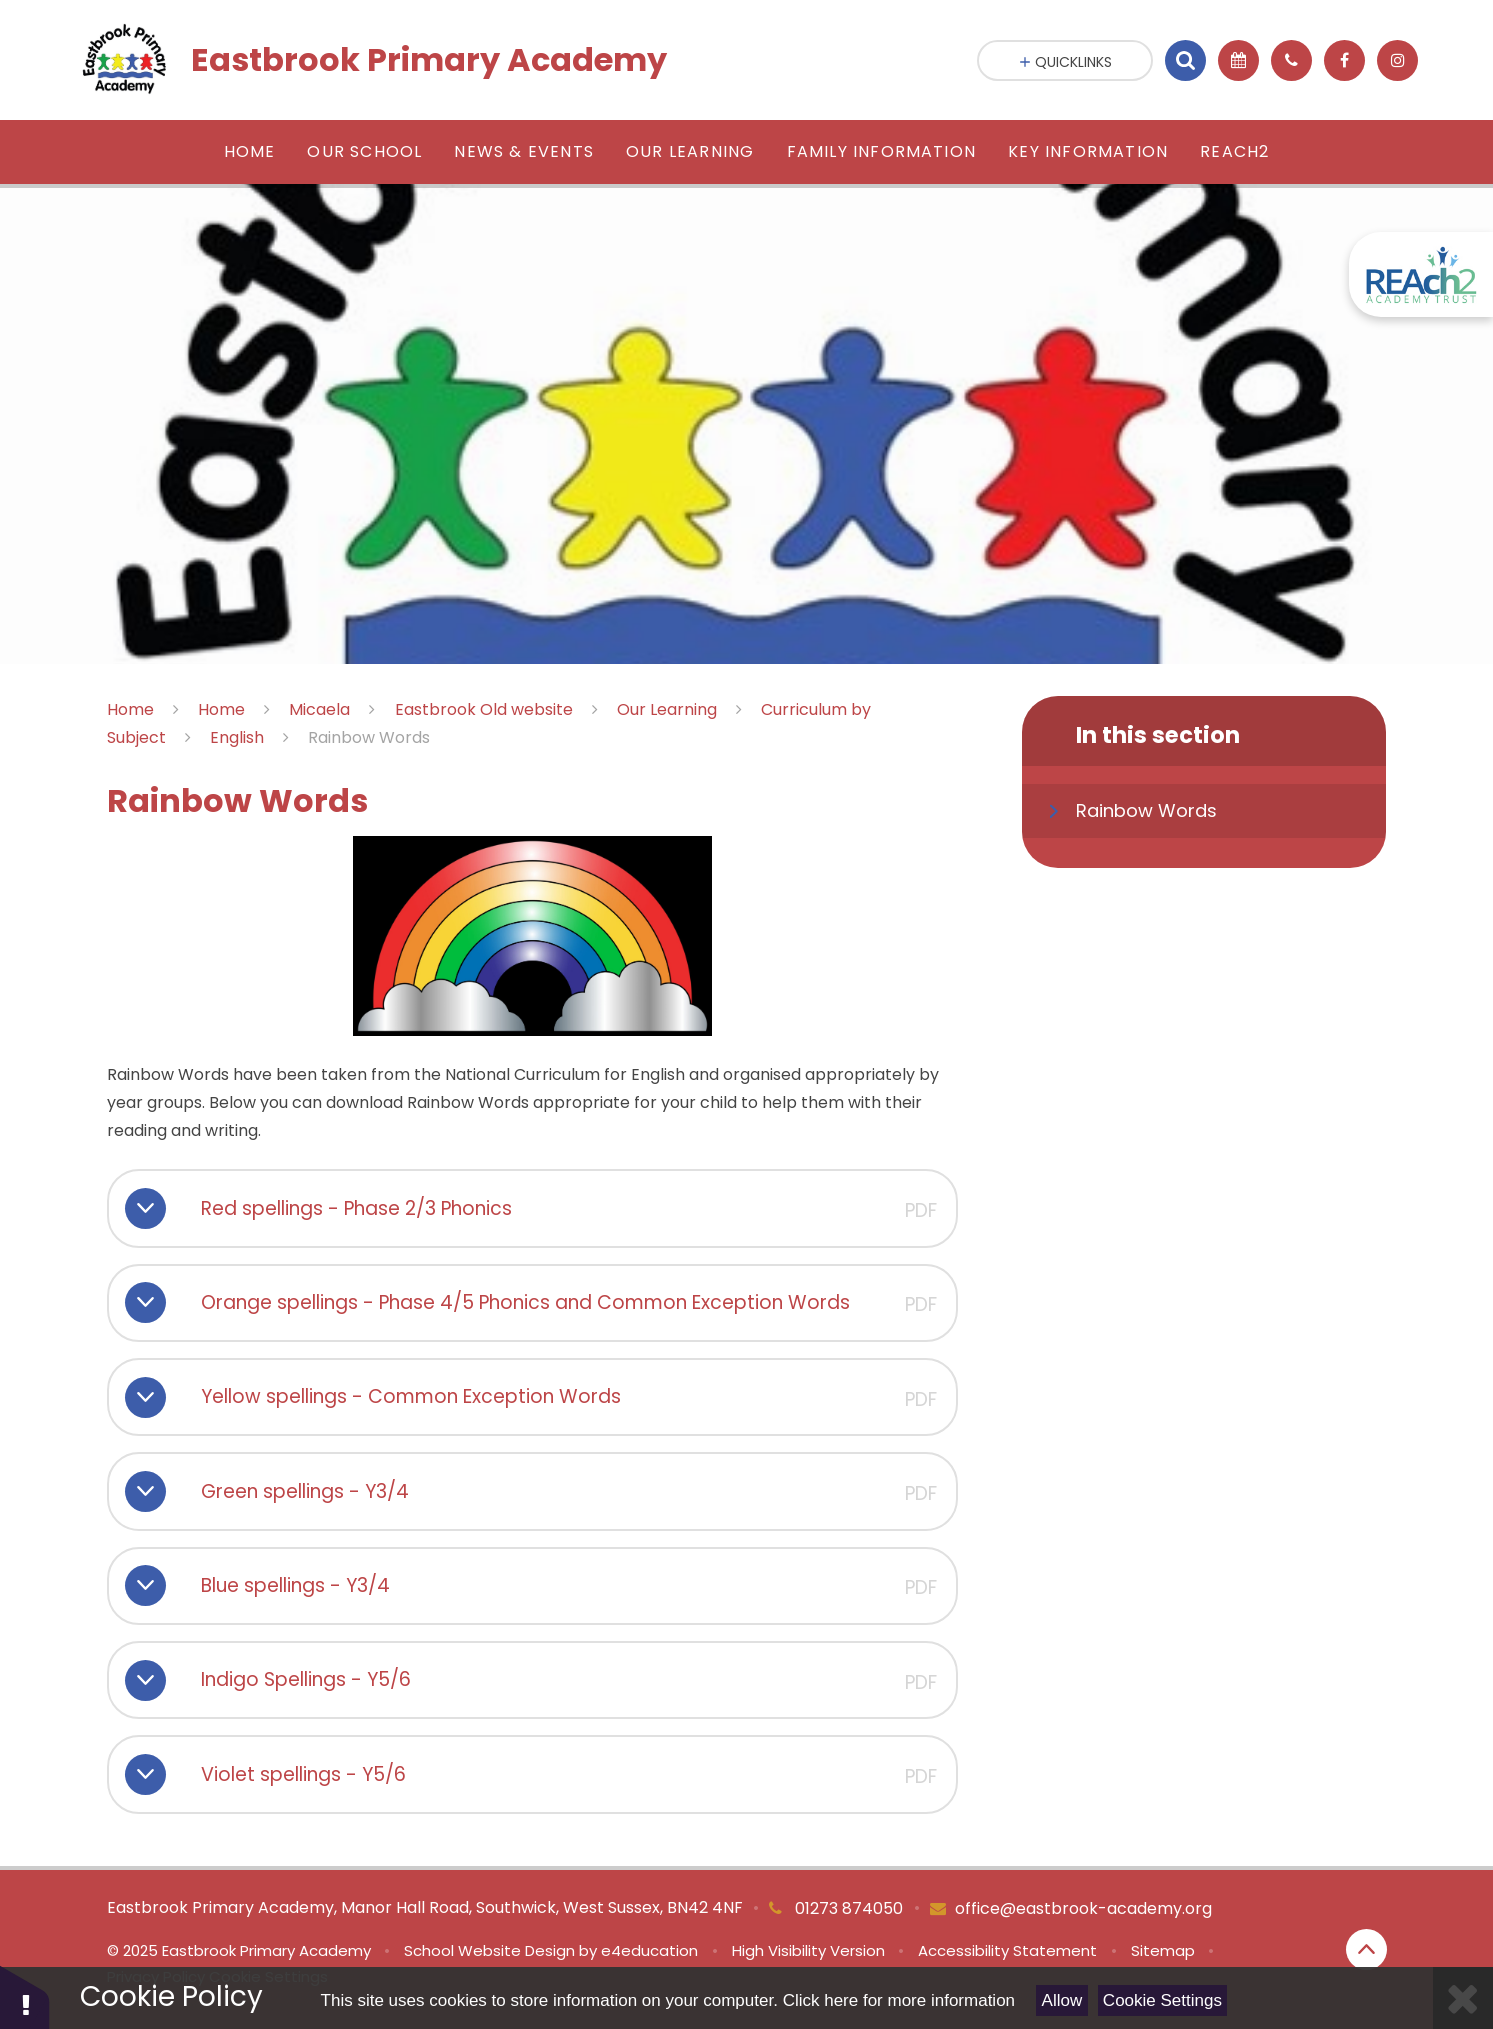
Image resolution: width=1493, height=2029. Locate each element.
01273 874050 (847, 1908)
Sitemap (1163, 1950)
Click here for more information (899, 2000)
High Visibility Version (808, 1950)
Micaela (319, 709)
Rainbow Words (369, 737)
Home (130, 709)
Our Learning (667, 709)
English (237, 737)
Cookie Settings (1162, 2000)
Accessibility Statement (1007, 1950)
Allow (1062, 2000)
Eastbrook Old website (484, 709)
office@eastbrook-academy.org (1083, 1908)
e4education (649, 1950)
